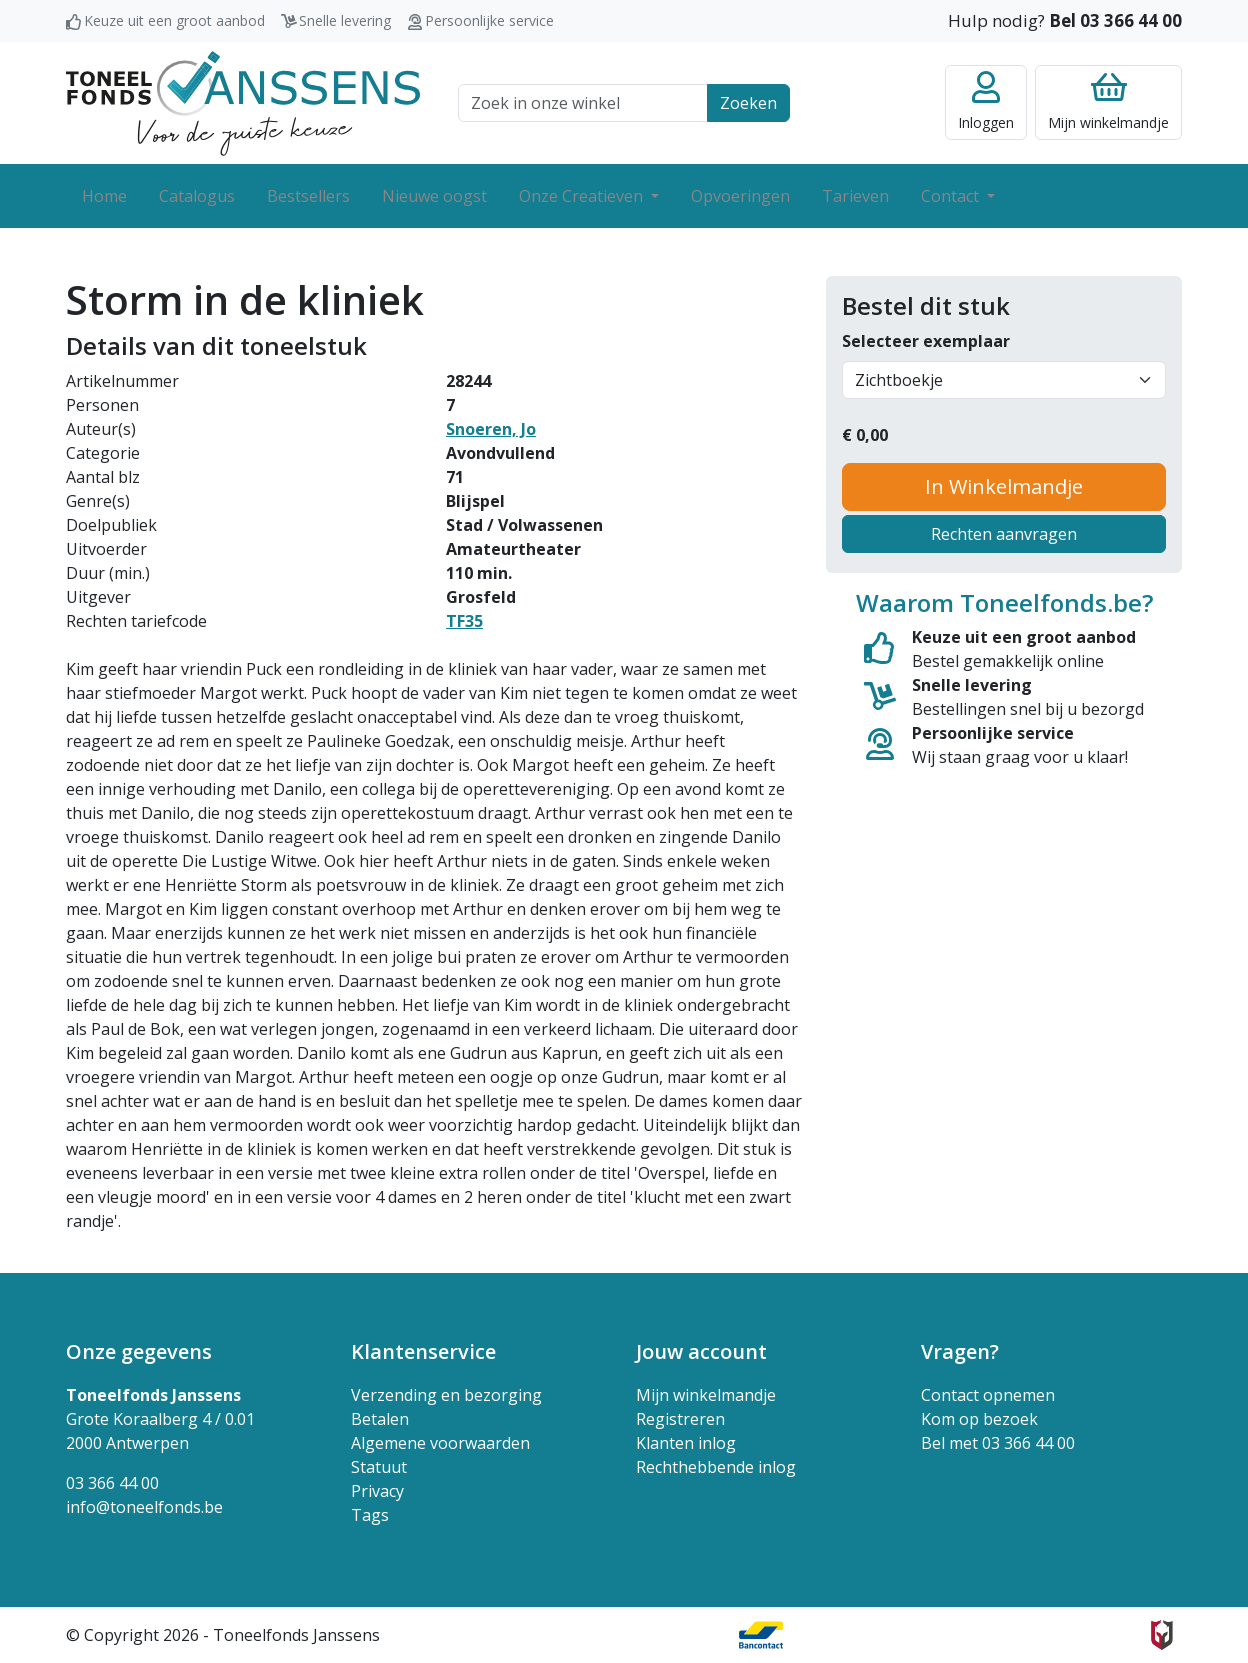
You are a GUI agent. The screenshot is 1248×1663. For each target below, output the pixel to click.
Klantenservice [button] (423, 1351)
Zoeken (748, 103)
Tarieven (855, 196)
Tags (370, 1515)
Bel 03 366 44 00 (1115, 20)
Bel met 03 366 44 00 (998, 1443)
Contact (952, 196)
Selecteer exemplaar (926, 341)
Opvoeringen (740, 196)
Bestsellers (308, 196)
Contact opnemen (988, 1395)
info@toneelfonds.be (144, 1507)
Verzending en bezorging (446, 1395)
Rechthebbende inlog (716, 1467)
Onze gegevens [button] (139, 1351)
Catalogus (197, 196)
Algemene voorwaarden (440, 1443)
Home (104, 196)
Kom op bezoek (979, 1419)
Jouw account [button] (701, 1351)
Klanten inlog (686, 1443)
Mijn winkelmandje (706, 1395)
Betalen (380, 1419)
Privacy (377, 1491)
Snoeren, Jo (491, 429)
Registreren (680, 1419)
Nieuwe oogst (434, 196)
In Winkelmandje (1004, 486)
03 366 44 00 (112, 1483)
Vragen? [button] (960, 1351)
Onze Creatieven (583, 196)
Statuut (379, 1467)
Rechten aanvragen (1004, 534)
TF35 (464, 621)
